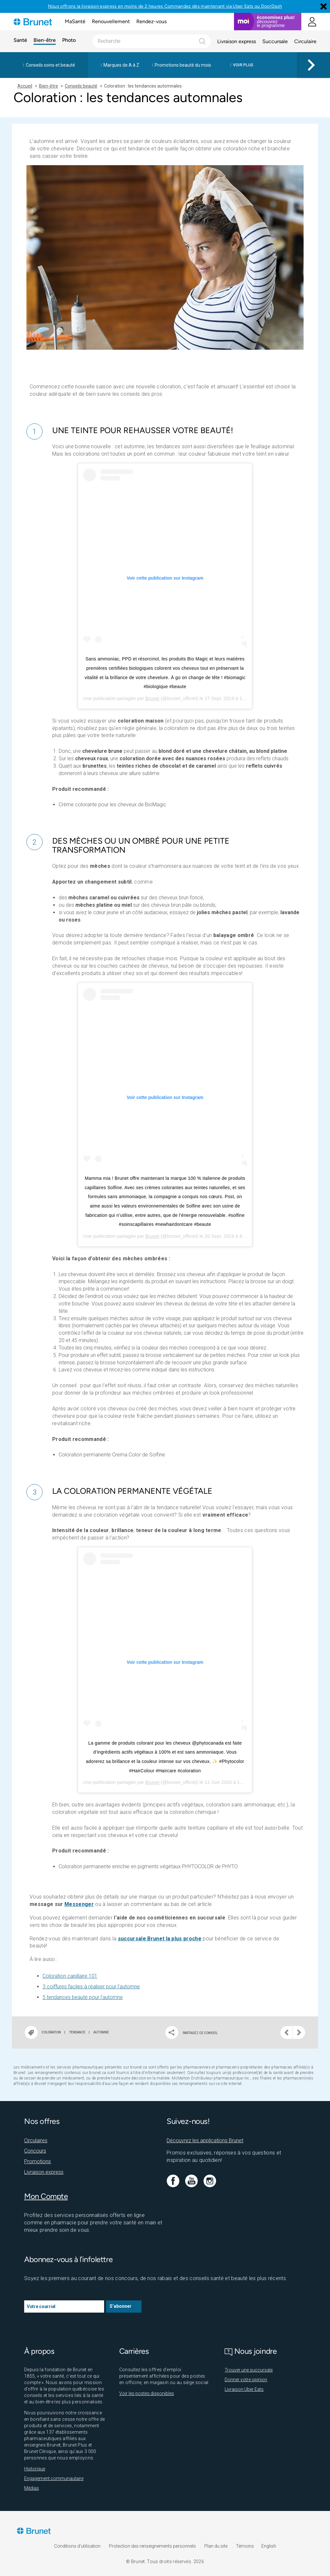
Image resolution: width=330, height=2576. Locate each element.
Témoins (245, 2546)
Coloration (51, 2032)
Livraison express (236, 41)
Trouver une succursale (249, 2369)
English (268, 2546)
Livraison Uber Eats (244, 2389)
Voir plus (243, 65)
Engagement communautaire (53, 2478)
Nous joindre (251, 2351)
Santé (20, 40)
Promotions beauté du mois (183, 65)
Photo (69, 40)
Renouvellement (111, 21)
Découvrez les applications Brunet (205, 2140)
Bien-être (45, 40)
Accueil (24, 86)
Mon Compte (46, 2196)
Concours (35, 2151)
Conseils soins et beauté (50, 65)
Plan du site (216, 2546)
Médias (31, 2488)
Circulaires (35, 2140)
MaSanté (75, 21)
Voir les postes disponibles (146, 2393)
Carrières (134, 2351)
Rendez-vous (151, 21)
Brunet (152, 698)
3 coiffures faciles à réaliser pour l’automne (91, 1987)
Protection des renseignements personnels (153, 2546)
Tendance (77, 2032)
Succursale (275, 41)
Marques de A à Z (121, 65)
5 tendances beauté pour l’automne (83, 1997)
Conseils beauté (81, 86)
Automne (101, 2032)
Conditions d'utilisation (78, 2546)
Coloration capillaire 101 (70, 1976)
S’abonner (120, 2306)
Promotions (37, 2161)
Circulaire (305, 41)
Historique (34, 2468)
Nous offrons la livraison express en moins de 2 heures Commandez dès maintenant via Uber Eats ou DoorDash (165, 6)
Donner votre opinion (246, 2379)
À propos (39, 2351)
